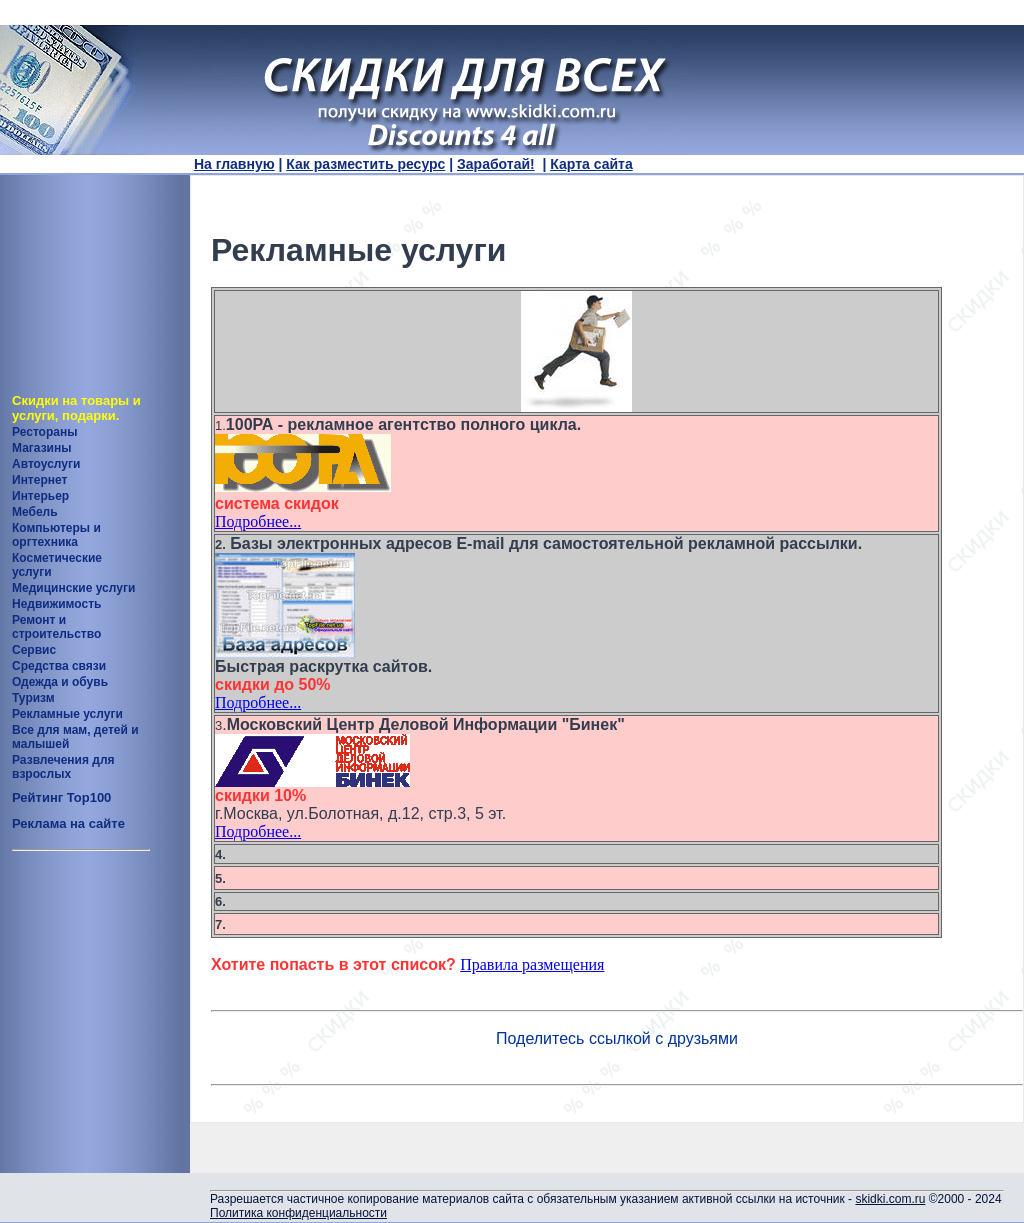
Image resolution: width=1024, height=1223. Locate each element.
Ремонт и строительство (56, 627)
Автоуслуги (46, 464)
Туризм (33, 698)
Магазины (41, 448)
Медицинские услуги (73, 588)
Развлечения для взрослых (63, 767)
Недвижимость (56, 604)
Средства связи (59, 666)
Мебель (35, 512)
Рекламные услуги (67, 714)
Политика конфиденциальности (298, 1213)
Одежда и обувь (60, 682)
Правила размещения (532, 964)
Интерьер (40, 496)
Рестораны (44, 432)
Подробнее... (258, 521)
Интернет (39, 480)
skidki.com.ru (890, 1199)
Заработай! (496, 164)
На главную (234, 164)
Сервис (34, 650)
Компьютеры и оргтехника (56, 535)
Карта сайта (591, 164)
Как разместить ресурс (365, 164)
